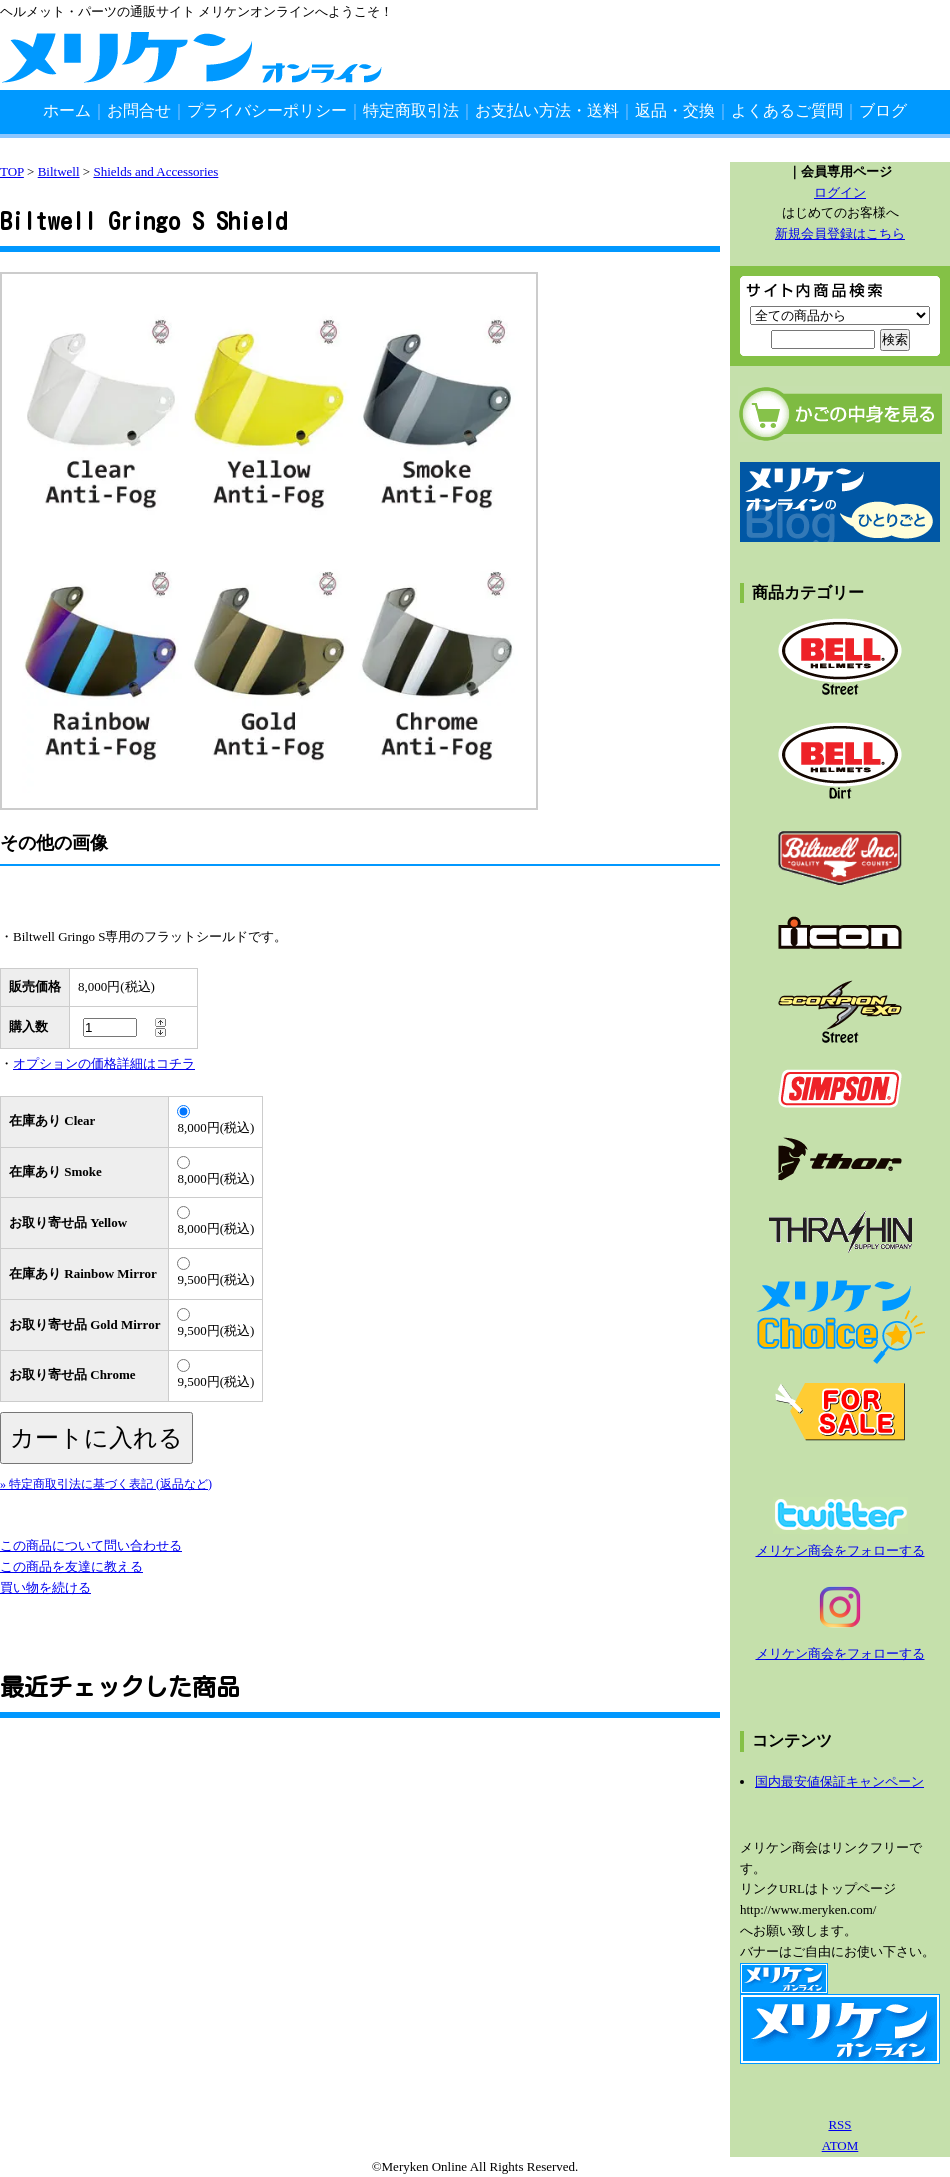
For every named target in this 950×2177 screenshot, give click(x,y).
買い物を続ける (45, 1587)
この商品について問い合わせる (91, 1545)
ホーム (67, 110)
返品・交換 (675, 110)
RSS (839, 2124)
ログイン (840, 192)
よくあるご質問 (787, 110)
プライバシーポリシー (267, 110)
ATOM (840, 2145)
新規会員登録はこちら (840, 233)
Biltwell (59, 171)
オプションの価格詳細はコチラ (104, 1063)
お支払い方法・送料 (547, 110)
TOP (12, 171)
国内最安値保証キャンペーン (839, 1781)
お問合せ (139, 110)
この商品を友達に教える (71, 1566)
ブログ (883, 110)
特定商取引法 (411, 110)
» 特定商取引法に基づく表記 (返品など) (106, 1484)
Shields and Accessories (155, 171)
